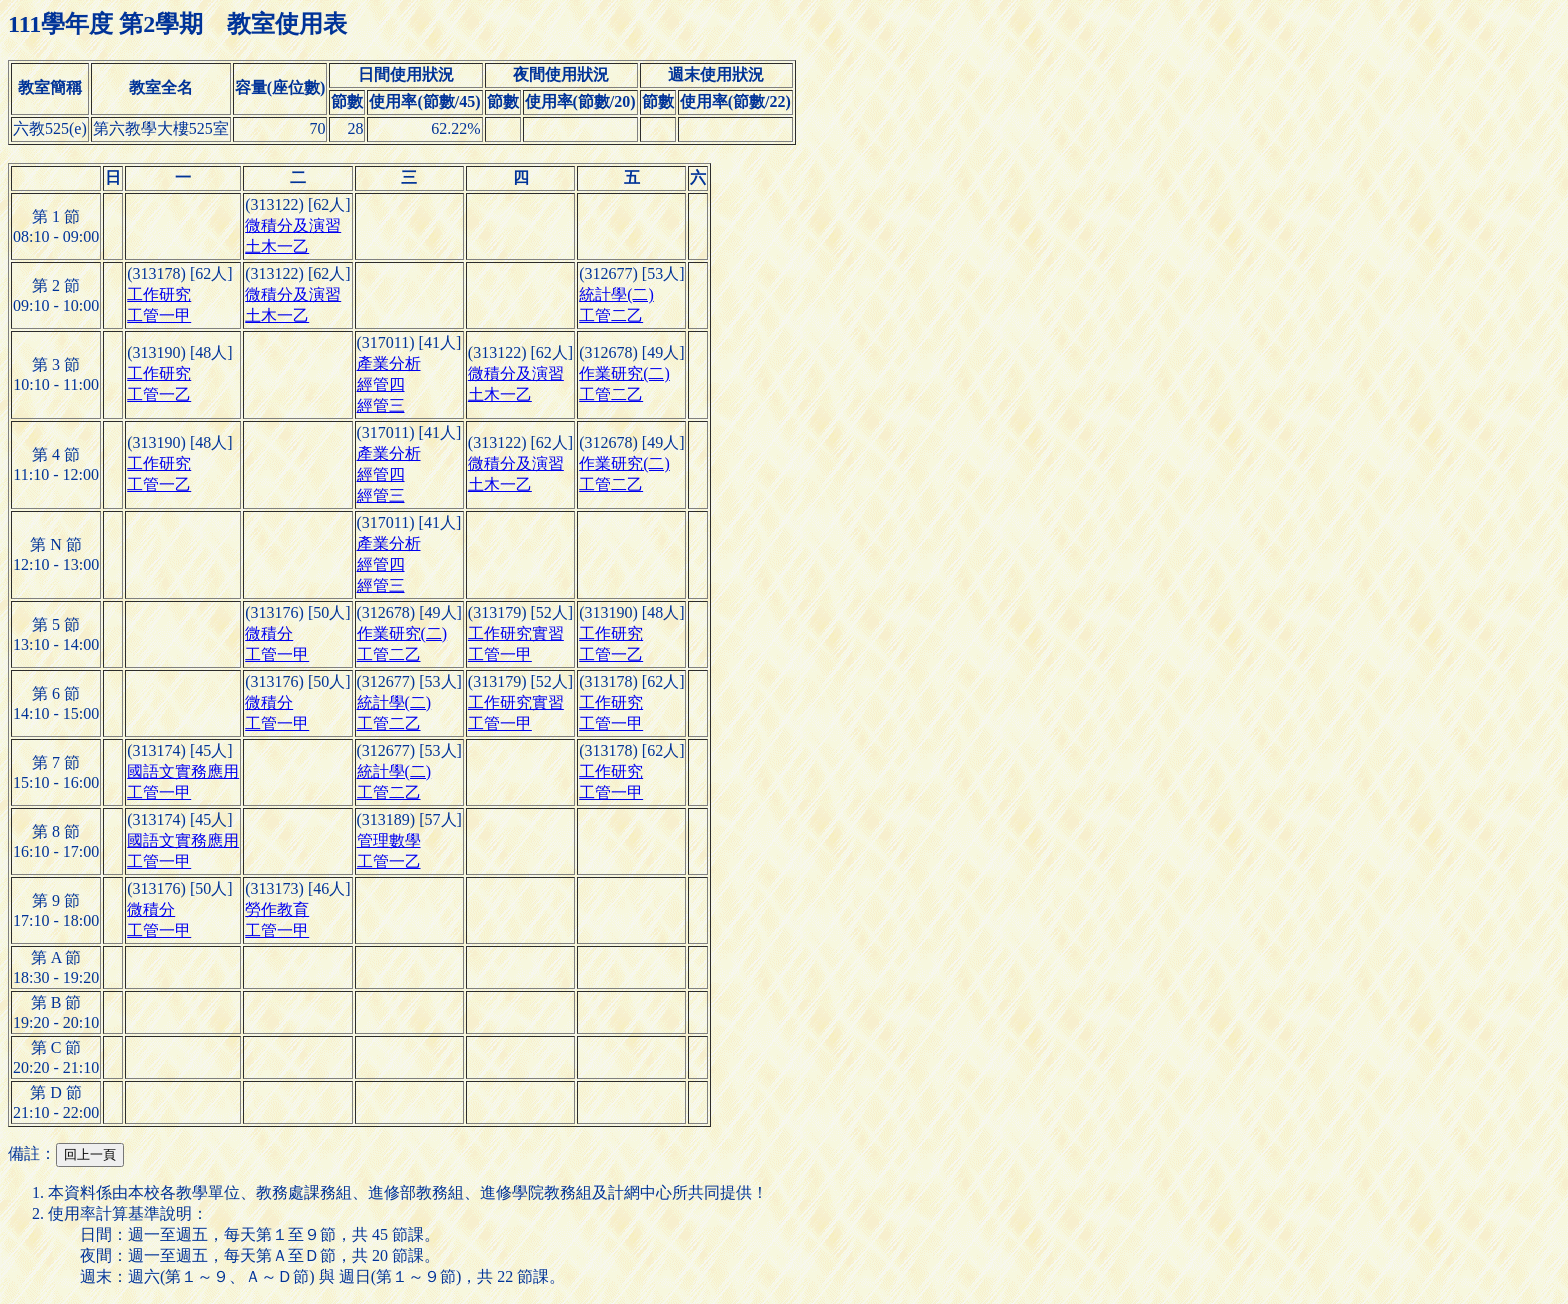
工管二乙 (611, 315)
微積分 (269, 633)
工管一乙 (159, 394)
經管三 (381, 405)
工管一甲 (159, 315)
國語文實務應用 (183, 771)
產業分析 (389, 363)
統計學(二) (616, 294)
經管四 (381, 384)
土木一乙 (277, 246)
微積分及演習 (293, 225)
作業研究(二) (624, 373)
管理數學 (389, 840)
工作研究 (159, 294)
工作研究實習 (516, 633)
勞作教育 (277, 909)
